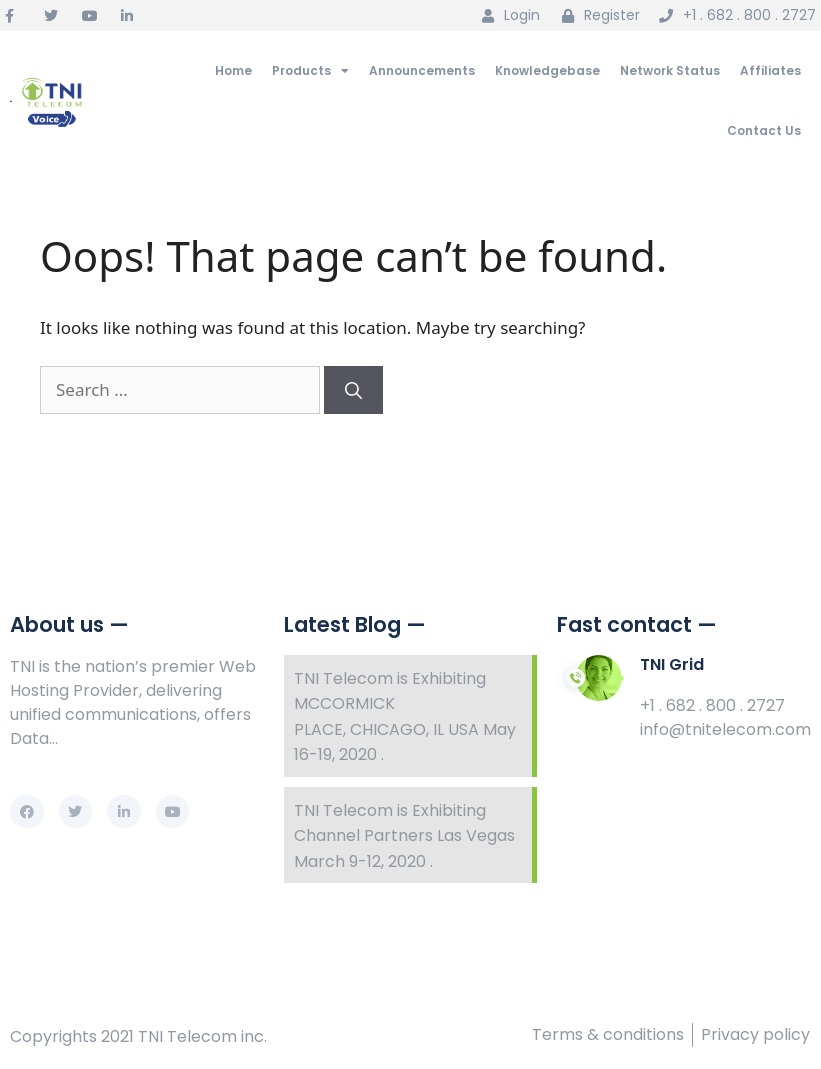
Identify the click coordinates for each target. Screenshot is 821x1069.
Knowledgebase (547, 70)
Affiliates (770, 70)
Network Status (670, 70)
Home (233, 70)
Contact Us (764, 130)
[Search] (353, 390)
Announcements (422, 70)
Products (310, 71)
